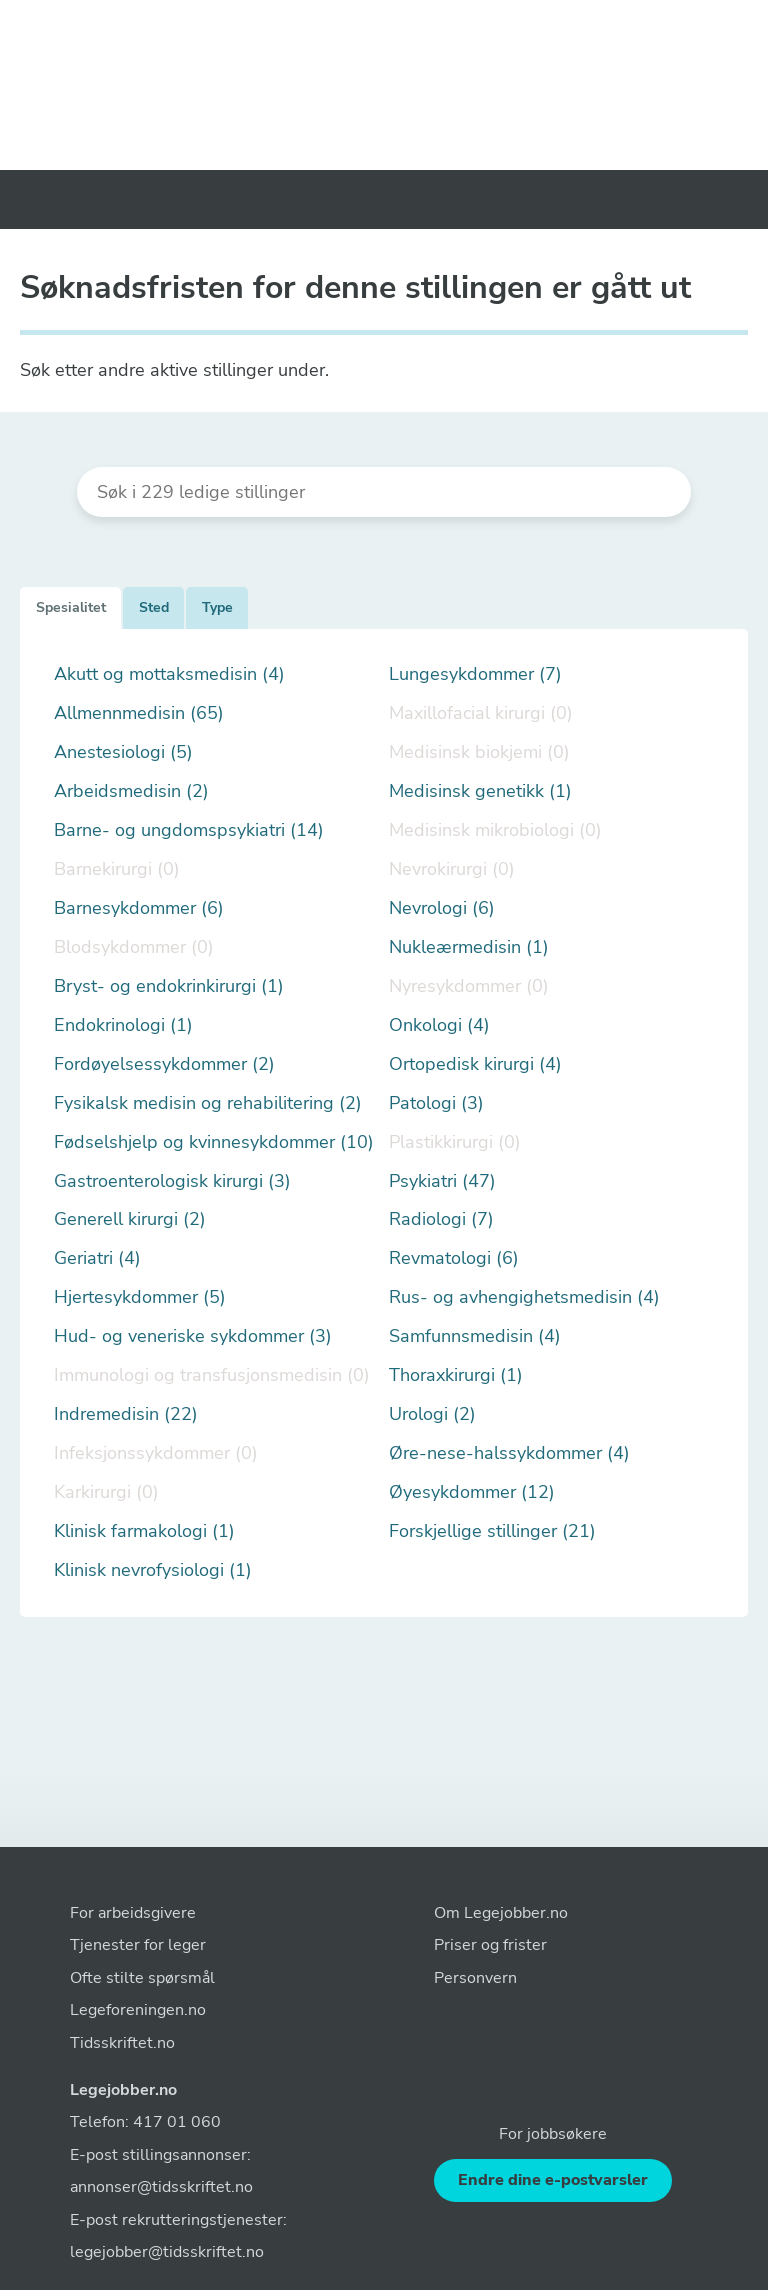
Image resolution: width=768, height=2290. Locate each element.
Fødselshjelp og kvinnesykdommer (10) (214, 1142)
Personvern (475, 1978)
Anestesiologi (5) (123, 752)
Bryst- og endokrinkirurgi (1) (169, 986)
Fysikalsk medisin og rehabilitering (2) (208, 1103)
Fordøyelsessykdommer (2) (164, 1064)
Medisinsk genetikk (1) (480, 791)
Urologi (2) (432, 1414)
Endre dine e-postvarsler (553, 2180)
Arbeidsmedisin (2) (131, 791)
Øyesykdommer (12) (472, 1492)
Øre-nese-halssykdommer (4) (509, 1453)
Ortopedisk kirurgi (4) (475, 1064)
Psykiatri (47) (442, 1181)
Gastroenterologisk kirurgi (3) (172, 1181)
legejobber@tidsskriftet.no (167, 2252)
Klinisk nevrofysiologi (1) (153, 1570)
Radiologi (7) (441, 1219)
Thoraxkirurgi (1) (456, 1375)
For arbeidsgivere (133, 1913)
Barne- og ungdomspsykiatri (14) (189, 830)
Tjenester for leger (138, 1945)
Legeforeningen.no (138, 2010)
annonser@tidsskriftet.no (161, 2187)
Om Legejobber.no (501, 1913)
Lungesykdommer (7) (475, 674)
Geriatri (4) (97, 1258)
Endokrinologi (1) (123, 1025)
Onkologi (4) (439, 1025)
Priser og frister (490, 1945)
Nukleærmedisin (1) (469, 947)
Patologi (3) (436, 1103)
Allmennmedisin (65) (139, 713)
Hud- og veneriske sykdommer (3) (193, 1336)
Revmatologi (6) (454, 1258)
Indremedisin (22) (126, 1414)
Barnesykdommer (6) (139, 908)
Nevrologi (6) (442, 908)
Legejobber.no (123, 2090)
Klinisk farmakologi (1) (144, 1531)
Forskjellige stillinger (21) (492, 1531)
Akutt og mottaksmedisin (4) (169, 674)
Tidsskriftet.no (122, 2043)
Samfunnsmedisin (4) (475, 1336)
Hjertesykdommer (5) (140, 1297)
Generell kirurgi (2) (130, 1219)
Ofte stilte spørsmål (142, 1978)
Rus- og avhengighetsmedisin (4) (524, 1297)
